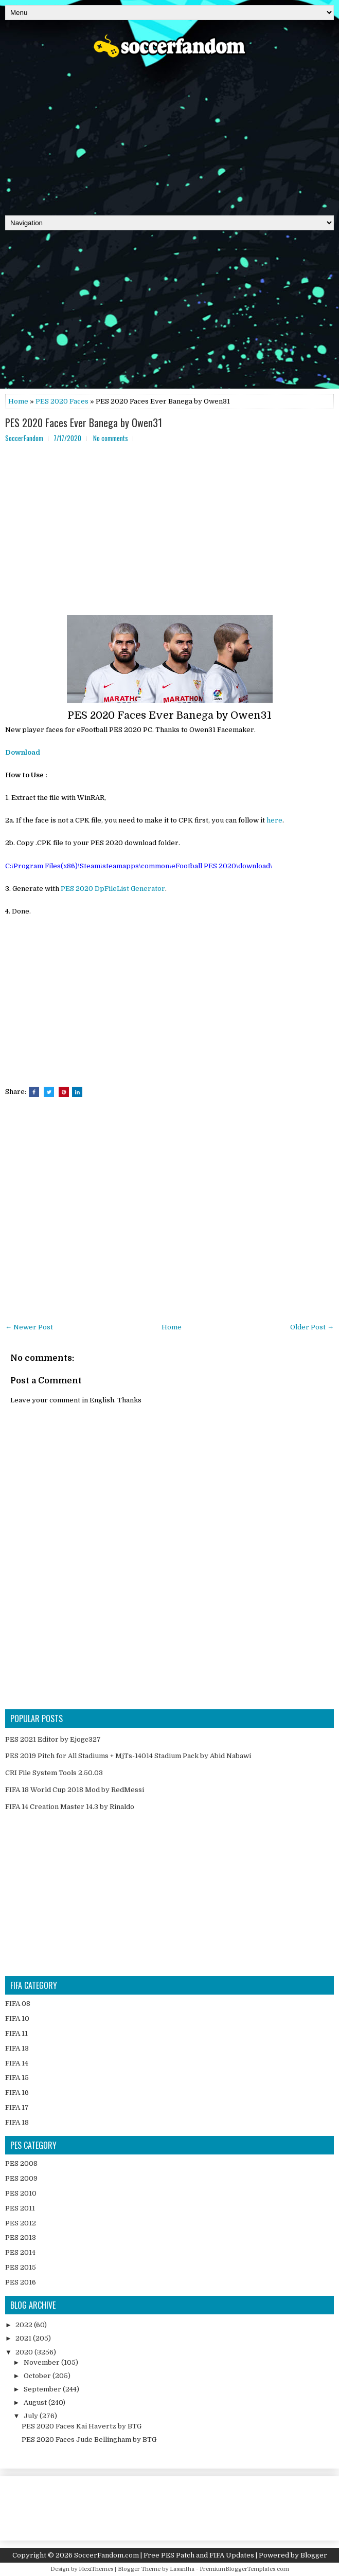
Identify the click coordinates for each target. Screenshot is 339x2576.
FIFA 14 (16, 2063)
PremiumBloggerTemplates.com (244, 2569)
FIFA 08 (17, 2003)
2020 (24, 2352)
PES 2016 (20, 2282)
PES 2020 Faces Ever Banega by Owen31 (83, 422)
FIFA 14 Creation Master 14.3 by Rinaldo (69, 1807)
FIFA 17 (17, 2107)
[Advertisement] (169, 133)
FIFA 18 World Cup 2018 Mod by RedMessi (74, 1790)
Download (22, 752)
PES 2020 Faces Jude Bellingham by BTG (89, 2439)
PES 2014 (20, 2252)
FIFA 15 (17, 2077)
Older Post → (312, 1327)
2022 (24, 2325)
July (32, 2416)
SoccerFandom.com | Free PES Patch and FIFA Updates (164, 2555)
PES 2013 (20, 2237)
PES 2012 (20, 2223)
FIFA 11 (16, 2033)
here (274, 820)
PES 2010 (21, 2193)
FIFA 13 (17, 2048)
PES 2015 (20, 2267)
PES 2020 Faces (61, 401)
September (43, 2389)
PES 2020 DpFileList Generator (113, 888)
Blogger (313, 2555)
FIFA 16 (17, 2092)
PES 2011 (20, 2208)
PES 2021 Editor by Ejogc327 (53, 1739)
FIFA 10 (17, 2018)
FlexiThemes (96, 2569)
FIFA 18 (17, 2122)
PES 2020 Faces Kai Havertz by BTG (81, 2426)
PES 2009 (21, 2178)
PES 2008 (21, 2163)
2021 (24, 2338)
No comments (110, 438)
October (38, 2376)
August (36, 2402)
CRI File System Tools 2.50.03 (54, 1773)
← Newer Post (29, 1327)
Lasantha (182, 2569)
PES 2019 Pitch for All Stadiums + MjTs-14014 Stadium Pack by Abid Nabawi (128, 1756)
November (42, 2362)
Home (18, 401)
